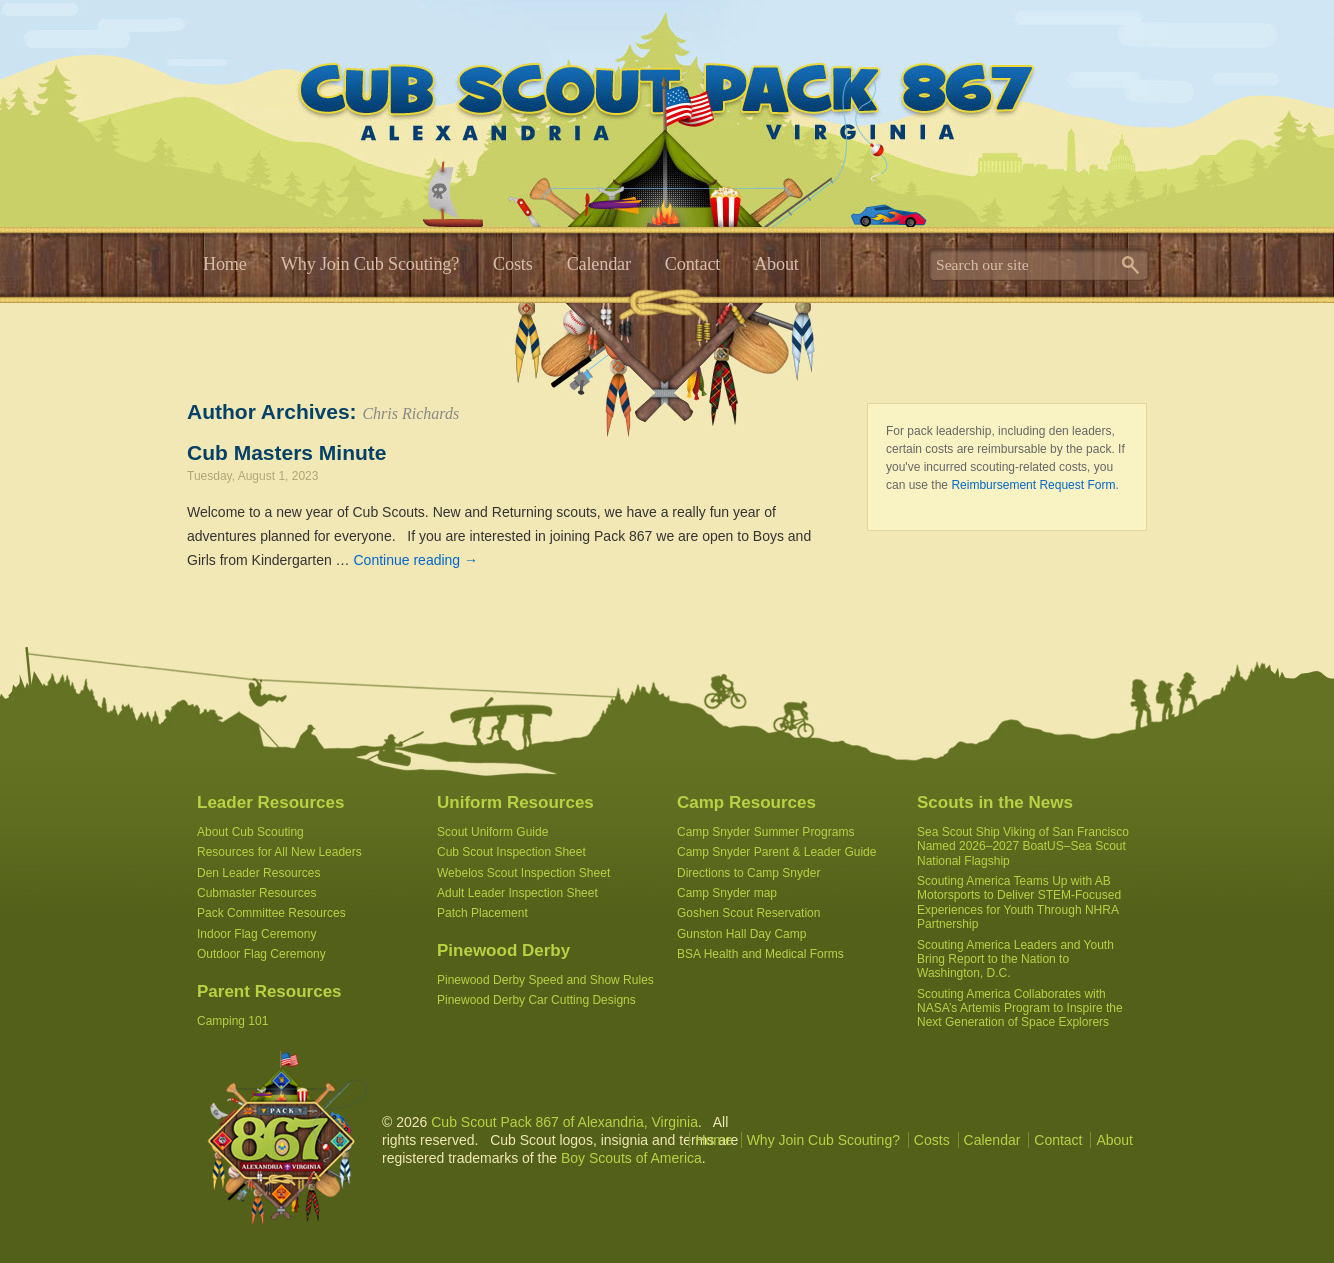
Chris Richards (410, 413)
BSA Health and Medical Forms (760, 954)
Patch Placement (482, 913)
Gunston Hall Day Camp (741, 934)
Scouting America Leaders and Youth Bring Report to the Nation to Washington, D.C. (1015, 959)
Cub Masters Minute (287, 452)
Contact (692, 264)
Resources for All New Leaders (279, 852)
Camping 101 (232, 1021)
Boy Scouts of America (631, 1158)
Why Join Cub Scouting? (370, 264)
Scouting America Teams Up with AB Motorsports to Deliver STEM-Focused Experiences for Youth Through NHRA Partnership (1019, 902)
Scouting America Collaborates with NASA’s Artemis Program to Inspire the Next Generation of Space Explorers (1020, 1008)
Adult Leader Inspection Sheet (517, 893)
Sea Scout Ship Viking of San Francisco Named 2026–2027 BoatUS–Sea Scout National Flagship (1023, 846)
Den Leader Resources (258, 873)
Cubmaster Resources (256, 893)
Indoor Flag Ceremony (256, 934)
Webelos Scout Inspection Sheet (523, 873)
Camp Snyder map (727, 893)
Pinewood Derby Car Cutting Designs (536, 1000)
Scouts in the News (995, 802)
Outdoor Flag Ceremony (261, 954)
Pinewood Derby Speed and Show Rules (545, 980)
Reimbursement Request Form (1033, 485)
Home (225, 264)
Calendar (599, 264)
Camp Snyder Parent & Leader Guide (776, 852)
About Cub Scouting (250, 832)
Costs (513, 264)
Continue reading (416, 560)
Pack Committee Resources (271, 913)
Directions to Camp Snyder (748, 873)
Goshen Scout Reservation (748, 913)
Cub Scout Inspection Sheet (511, 852)
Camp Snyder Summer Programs (765, 832)
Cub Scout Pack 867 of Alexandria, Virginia (564, 1122)
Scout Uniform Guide (492, 832)
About (776, 264)
